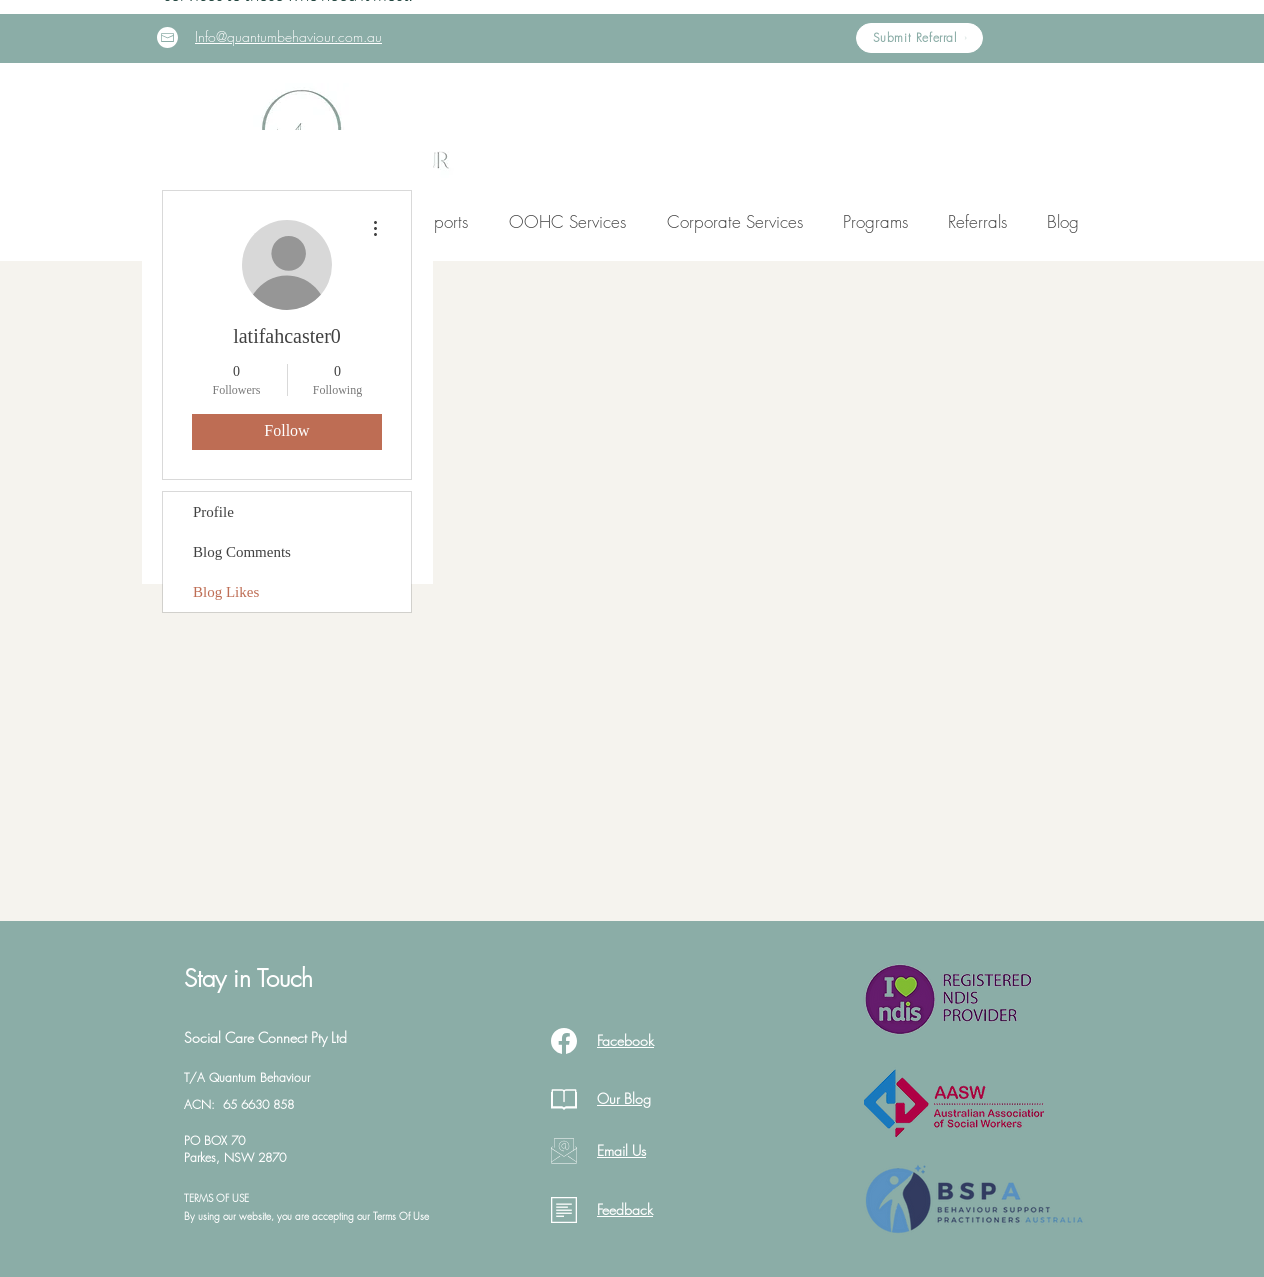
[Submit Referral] (919, 38)
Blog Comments (242, 552)
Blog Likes (226, 592)
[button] (567, 221)
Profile (213, 512)
